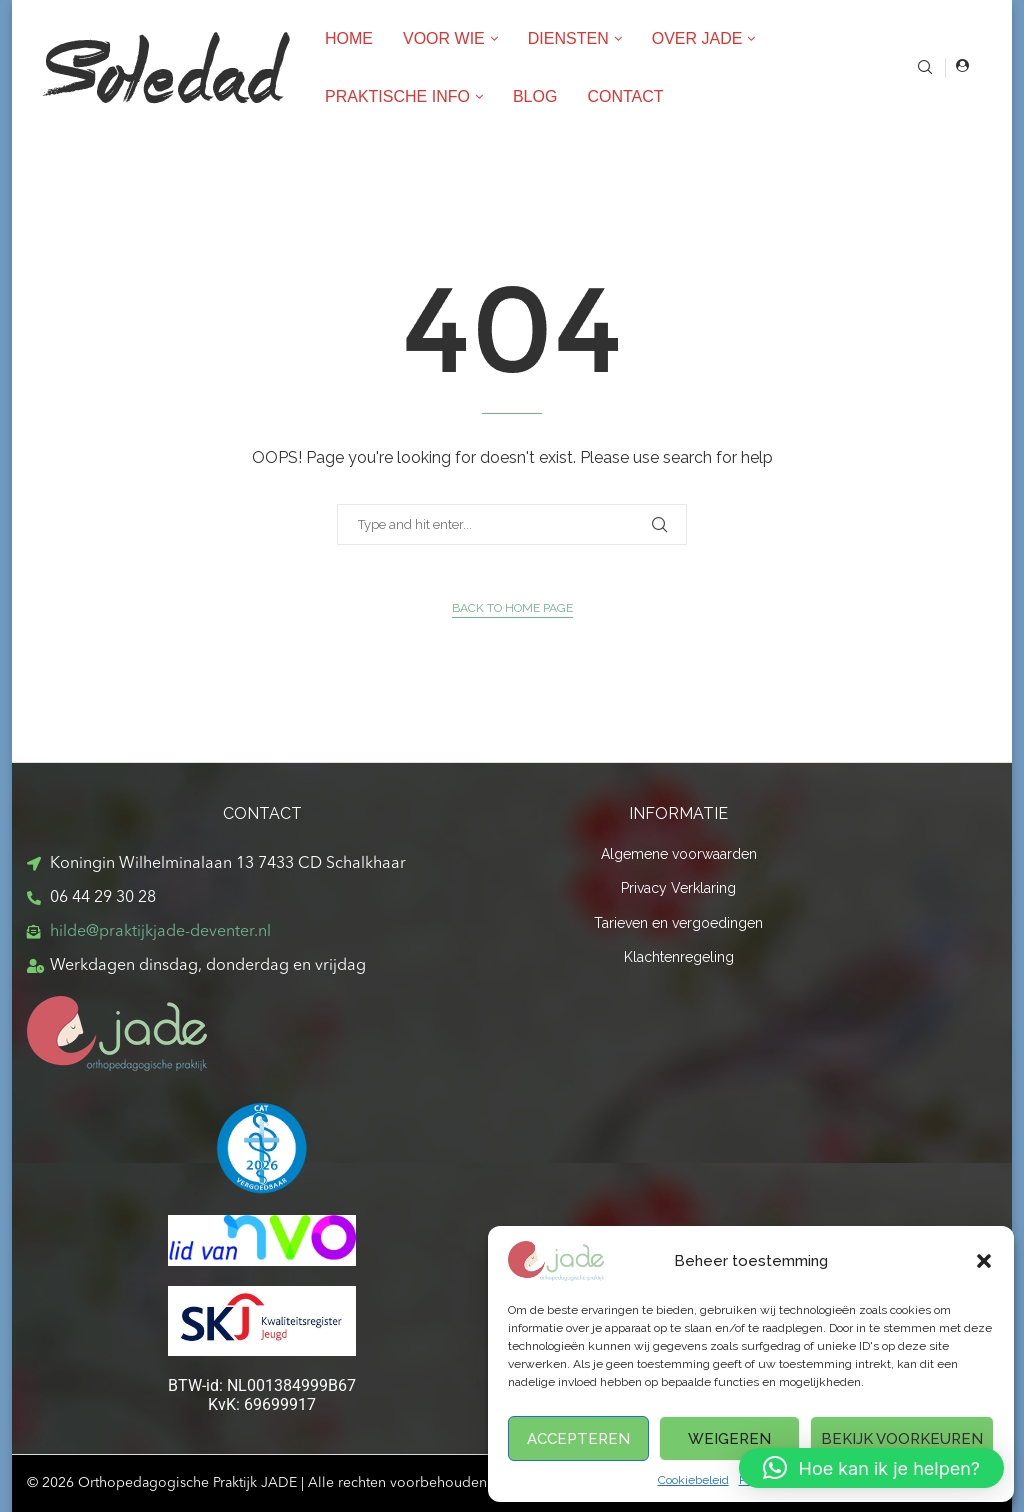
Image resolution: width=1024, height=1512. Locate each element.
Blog (535, 96)
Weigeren (729, 1439)
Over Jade (697, 38)
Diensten (568, 38)
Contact (625, 96)
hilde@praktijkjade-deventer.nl (160, 932)
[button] (984, 1261)
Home (349, 38)
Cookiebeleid (693, 1480)
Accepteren (578, 1439)
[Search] (925, 68)
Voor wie (444, 38)
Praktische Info (397, 96)
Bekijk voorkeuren (902, 1439)
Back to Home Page (512, 608)
